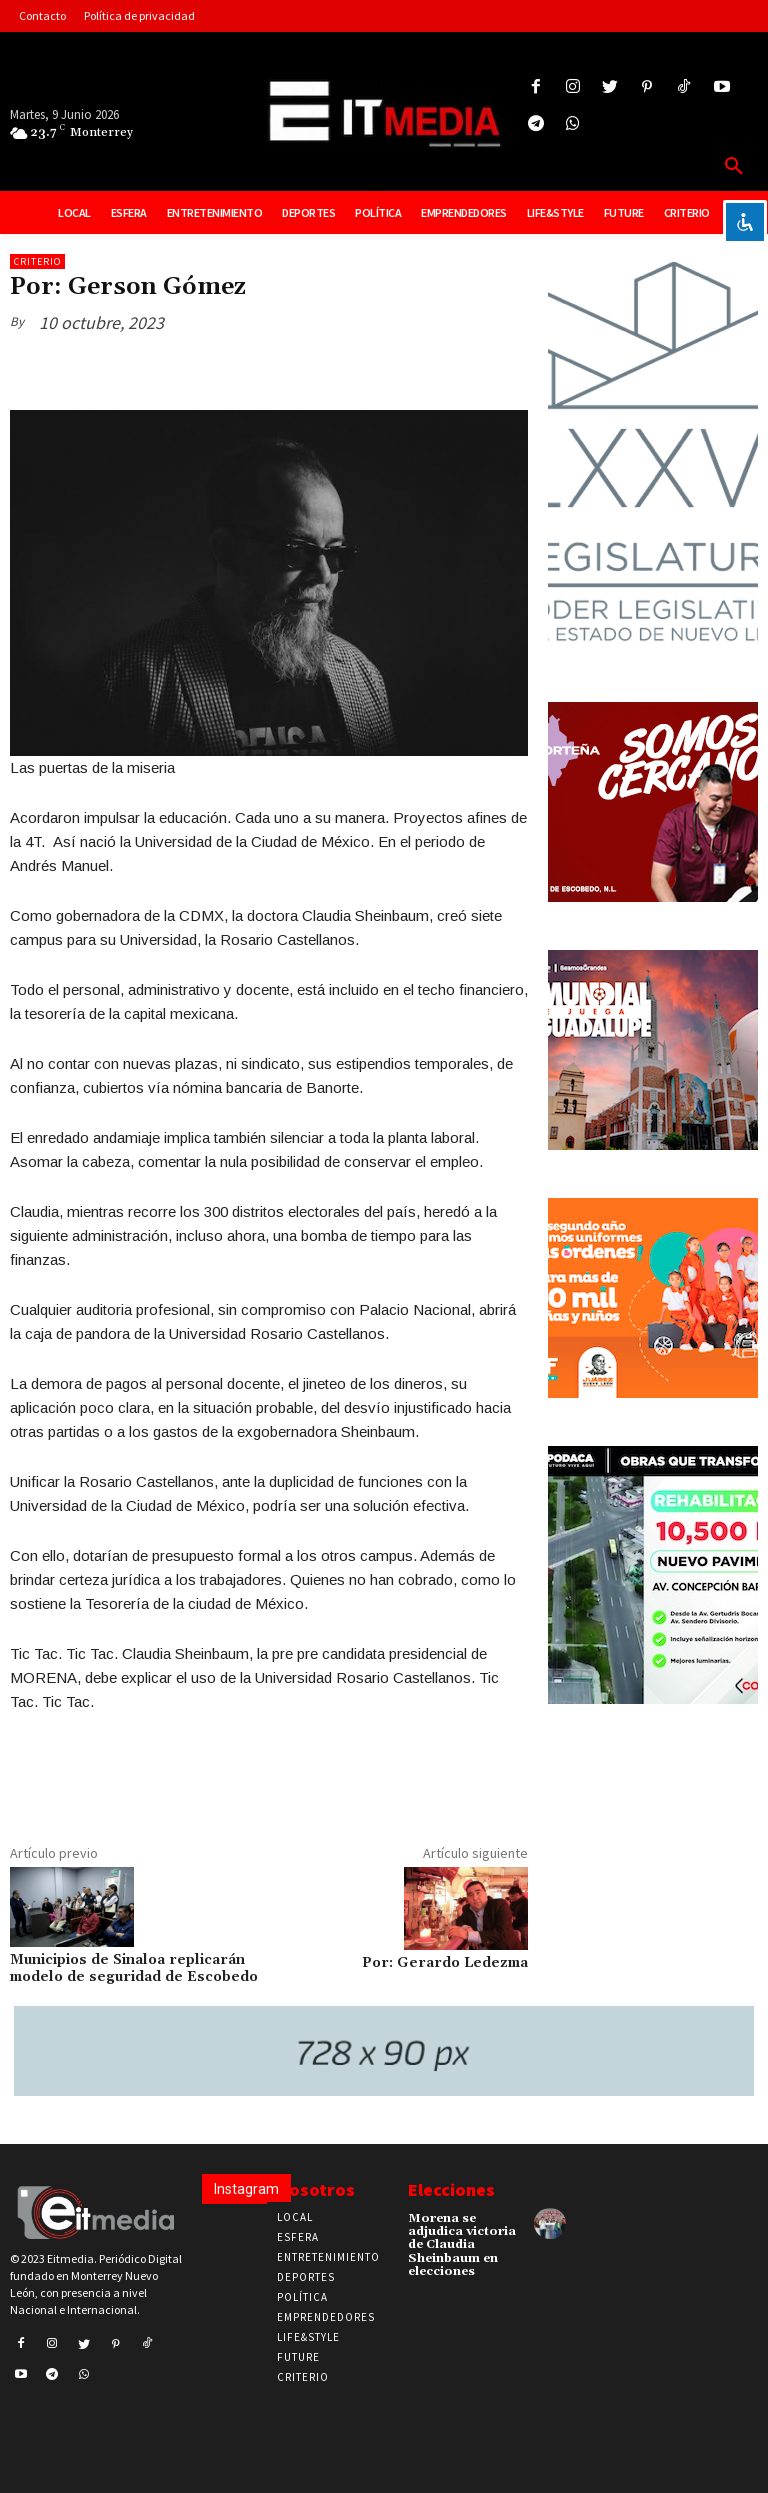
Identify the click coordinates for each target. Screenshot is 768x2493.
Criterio (37, 261)
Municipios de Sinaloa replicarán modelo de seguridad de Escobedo (134, 1968)
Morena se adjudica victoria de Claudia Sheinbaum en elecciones (462, 2245)
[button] (734, 167)
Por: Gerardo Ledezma (445, 1963)
